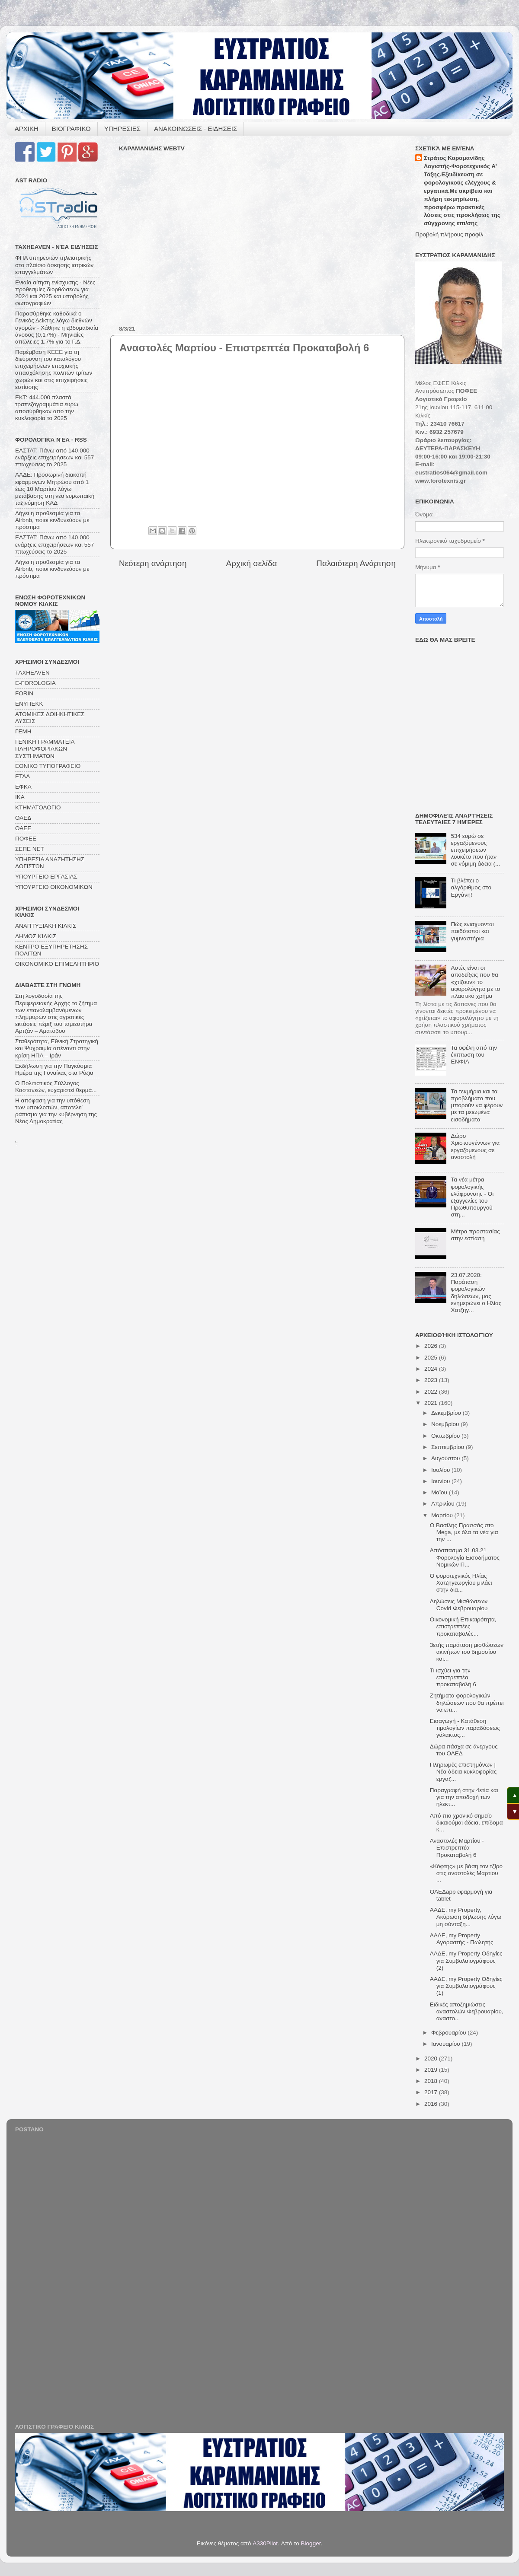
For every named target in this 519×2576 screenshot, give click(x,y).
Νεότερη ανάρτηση (153, 563)
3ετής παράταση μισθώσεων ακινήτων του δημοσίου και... (466, 1652)
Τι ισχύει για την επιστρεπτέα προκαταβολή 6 (453, 1677)
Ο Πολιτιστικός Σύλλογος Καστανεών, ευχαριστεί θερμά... (56, 1086)
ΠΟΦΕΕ (25, 838)
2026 (431, 1346)
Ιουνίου (441, 1481)
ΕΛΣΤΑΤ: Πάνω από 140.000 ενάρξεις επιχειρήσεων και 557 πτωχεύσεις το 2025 (54, 457)
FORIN (24, 693)
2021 (431, 1403)
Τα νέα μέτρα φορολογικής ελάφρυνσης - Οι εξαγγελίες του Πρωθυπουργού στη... (472, 1197)
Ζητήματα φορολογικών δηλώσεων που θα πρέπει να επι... (467, 1702)
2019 (431, 2070)
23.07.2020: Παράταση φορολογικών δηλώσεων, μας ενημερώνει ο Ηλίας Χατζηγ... (476, 1292)
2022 (431, 1391)
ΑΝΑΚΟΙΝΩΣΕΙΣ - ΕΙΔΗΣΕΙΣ (195, 128)
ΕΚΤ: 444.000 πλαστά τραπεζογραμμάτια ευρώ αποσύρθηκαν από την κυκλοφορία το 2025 (46, 408)
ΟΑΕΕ (23, 828)
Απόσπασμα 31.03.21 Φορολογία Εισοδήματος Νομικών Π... (465, 1557)
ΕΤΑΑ (22, 776)
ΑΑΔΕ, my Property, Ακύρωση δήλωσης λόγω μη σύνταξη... (466, 1917)
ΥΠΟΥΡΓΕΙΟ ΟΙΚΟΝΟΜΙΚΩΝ (54, 887)
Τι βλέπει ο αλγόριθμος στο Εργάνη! (471, 887)
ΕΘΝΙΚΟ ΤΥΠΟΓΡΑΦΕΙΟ (47, 766)
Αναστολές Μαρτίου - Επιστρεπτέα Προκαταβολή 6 (457, 1847)
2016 (431, 2104)
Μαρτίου (443, 1515)
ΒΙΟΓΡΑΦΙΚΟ (71, 128)
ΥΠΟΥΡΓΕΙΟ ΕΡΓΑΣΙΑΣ (46, 876)
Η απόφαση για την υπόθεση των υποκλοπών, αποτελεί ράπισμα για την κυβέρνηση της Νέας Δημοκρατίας (56, 1111)
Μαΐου (440, 1492)
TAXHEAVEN (32, 672)
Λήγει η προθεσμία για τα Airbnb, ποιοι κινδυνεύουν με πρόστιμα (52, 520)
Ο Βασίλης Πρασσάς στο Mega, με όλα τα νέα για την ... (464, 1532)
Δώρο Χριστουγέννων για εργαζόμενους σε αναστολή (475, 1146)
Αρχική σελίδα (251, 563)
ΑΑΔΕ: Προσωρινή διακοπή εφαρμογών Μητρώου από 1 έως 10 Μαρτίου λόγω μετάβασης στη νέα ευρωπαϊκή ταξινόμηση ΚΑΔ (54, 488)
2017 (431, 2092)
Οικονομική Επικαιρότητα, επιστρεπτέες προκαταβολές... (463, 1626)
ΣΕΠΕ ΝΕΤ (29, 849)
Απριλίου (443, 1503)
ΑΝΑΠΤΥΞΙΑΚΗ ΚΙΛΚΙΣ (46, 926)
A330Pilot (265, 2543)
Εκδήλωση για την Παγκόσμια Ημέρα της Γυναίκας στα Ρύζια (54, 1069)
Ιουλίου (441, 1470)
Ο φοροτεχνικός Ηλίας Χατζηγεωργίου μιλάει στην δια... (461, 1583)
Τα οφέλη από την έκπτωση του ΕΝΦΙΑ (474, 1054)
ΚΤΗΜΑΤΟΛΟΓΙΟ (38, 807)
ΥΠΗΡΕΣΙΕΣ (122, 128)
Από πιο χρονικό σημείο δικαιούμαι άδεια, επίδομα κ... (466, 1822)
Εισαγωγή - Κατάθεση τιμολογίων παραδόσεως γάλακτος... (465, 1728)
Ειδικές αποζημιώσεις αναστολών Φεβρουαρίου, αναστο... (466, 2011)
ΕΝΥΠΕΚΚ (29, 704)
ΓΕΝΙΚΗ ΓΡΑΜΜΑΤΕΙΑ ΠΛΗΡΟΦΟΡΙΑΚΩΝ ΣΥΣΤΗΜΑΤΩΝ (44, 749)
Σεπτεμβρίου (448, 1447)
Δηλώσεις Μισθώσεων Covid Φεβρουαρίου (459, 1604)
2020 (431, 2058)
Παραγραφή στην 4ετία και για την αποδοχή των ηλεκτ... (464, 1797)
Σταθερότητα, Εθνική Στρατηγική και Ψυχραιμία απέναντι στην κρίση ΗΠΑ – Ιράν (56, 1048)
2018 (431, 2081)
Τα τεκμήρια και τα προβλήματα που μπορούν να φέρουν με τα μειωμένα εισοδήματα (477, 1105)
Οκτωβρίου (446, 1436)
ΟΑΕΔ (23, 818)
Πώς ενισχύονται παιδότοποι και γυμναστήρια (472, 931)
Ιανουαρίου (446, 2044)
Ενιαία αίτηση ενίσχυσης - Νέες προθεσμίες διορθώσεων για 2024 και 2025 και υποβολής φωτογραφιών (55, 293)
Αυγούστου (446, 1458)
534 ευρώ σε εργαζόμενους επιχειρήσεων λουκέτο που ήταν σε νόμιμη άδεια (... (475, 850)
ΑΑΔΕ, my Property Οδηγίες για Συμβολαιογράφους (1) (466, 1986)
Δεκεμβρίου (447, 1413)
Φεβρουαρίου (449, 2032)
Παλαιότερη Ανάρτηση (356, 563)
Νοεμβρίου (446, 1424)
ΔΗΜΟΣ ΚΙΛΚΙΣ (35, 936)
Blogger (311, 2543)
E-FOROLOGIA (35, 683)
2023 (431, 1380)
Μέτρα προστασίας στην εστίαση (475, 1235)
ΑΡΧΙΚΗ (26, 128)
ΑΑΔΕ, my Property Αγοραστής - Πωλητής (461, 1939)
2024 (431, 1369)
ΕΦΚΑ (23, 786)
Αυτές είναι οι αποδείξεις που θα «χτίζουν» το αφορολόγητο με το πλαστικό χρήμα (475, 982)
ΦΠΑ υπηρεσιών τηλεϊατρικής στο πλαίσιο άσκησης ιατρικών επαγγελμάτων (54, 265)
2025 (431, 1357)
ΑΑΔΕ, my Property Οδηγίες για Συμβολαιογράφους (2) (466, 1960)
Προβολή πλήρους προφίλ (449, 234)
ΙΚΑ (20, 797)
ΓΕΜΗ (23, 731)
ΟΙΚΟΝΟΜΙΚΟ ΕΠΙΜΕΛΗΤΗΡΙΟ (57, 964)
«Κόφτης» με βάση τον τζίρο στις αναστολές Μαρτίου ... (466, 1873)
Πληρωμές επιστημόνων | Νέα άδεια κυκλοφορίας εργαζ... (463, 1771)
